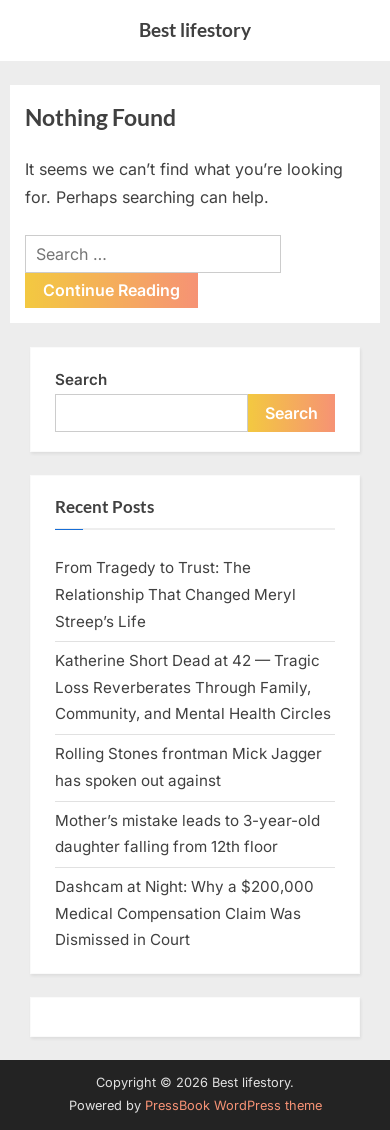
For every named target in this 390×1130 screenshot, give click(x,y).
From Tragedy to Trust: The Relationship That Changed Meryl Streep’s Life (175, 594)
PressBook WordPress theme (233, 1105)
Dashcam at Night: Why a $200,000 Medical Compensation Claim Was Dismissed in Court (184, 913)
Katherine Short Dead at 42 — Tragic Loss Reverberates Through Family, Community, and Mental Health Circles (193, 687)
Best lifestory (195, 29)
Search (81, 379)
